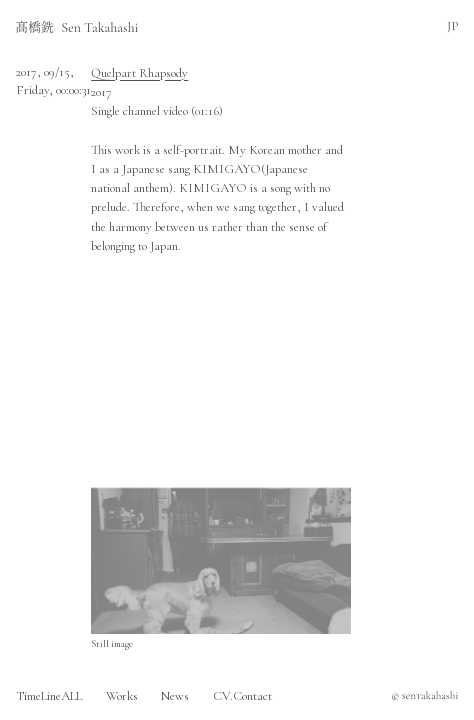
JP (452, 26)
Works (122, 696)
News (175, 696)
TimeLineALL (49, 696)
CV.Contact (242, 696)
